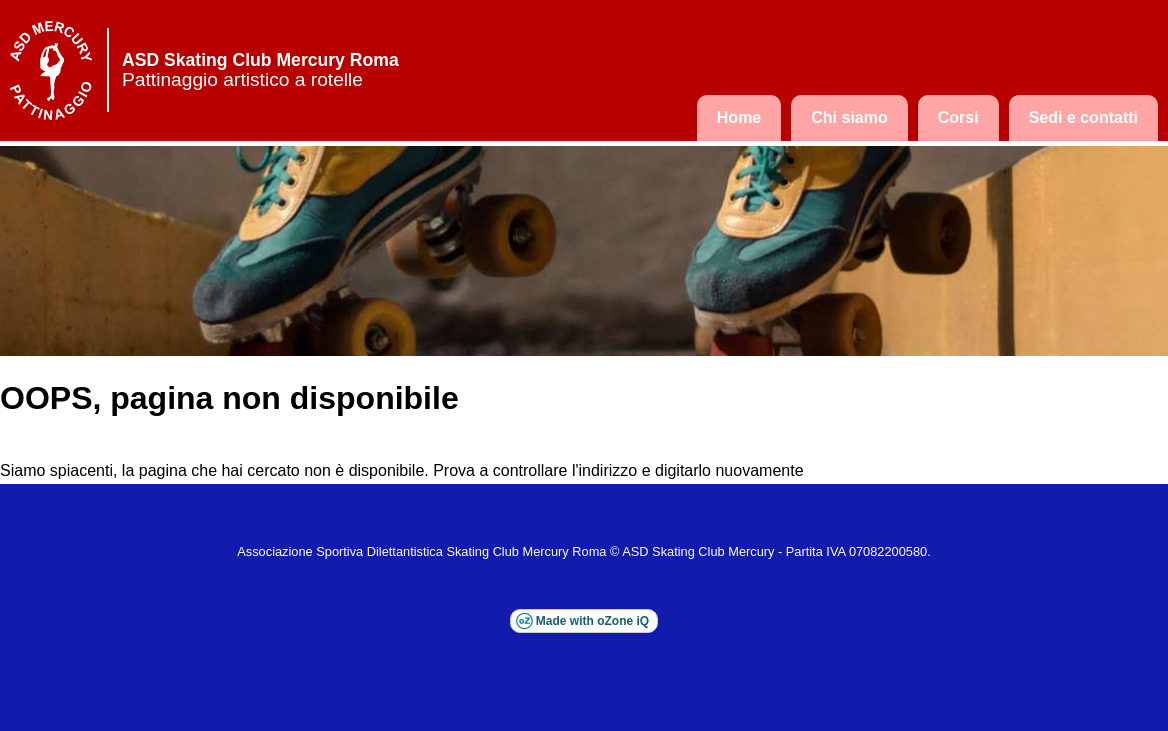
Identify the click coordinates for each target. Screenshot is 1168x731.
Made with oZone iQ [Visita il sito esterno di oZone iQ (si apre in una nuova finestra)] (592, 621)
